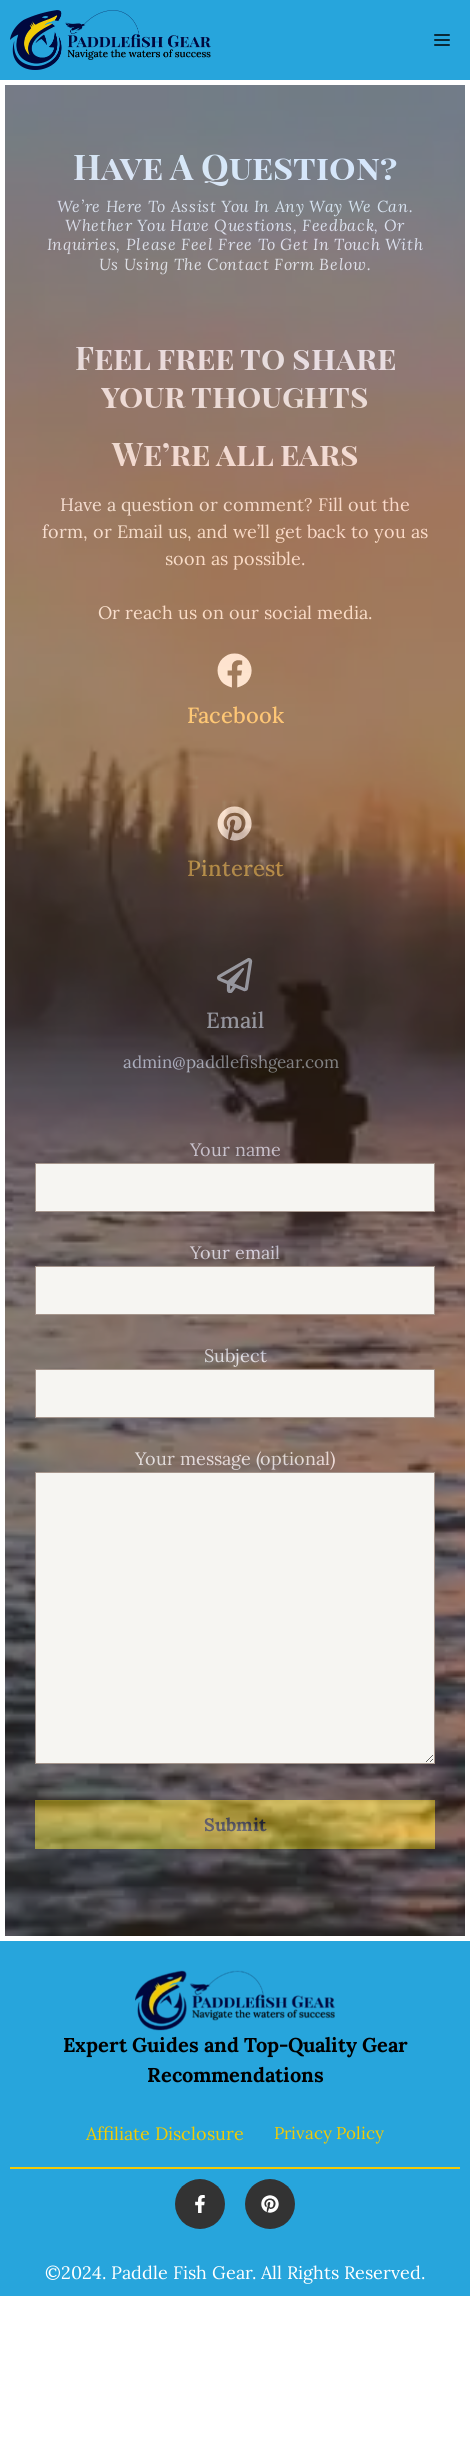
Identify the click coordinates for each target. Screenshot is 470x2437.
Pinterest (235, 868)
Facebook (235, 715)
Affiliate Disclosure (165, 2133)
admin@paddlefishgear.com (231, 1062)
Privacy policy (329, 2133)
